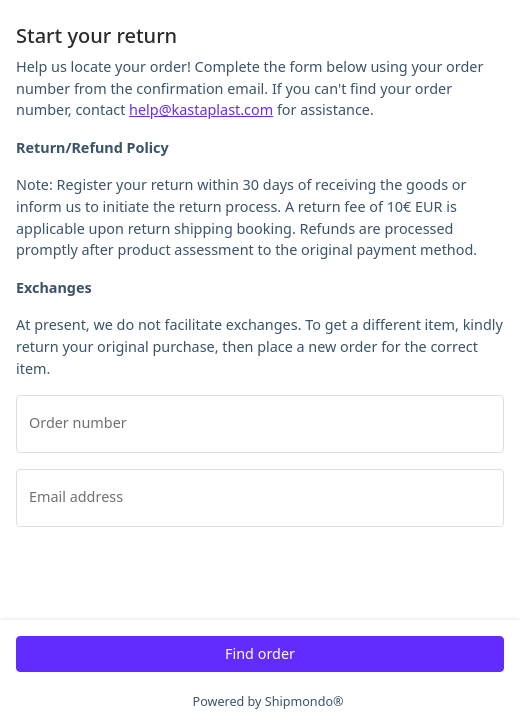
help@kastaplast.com (201, 109)
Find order (260, 653)
